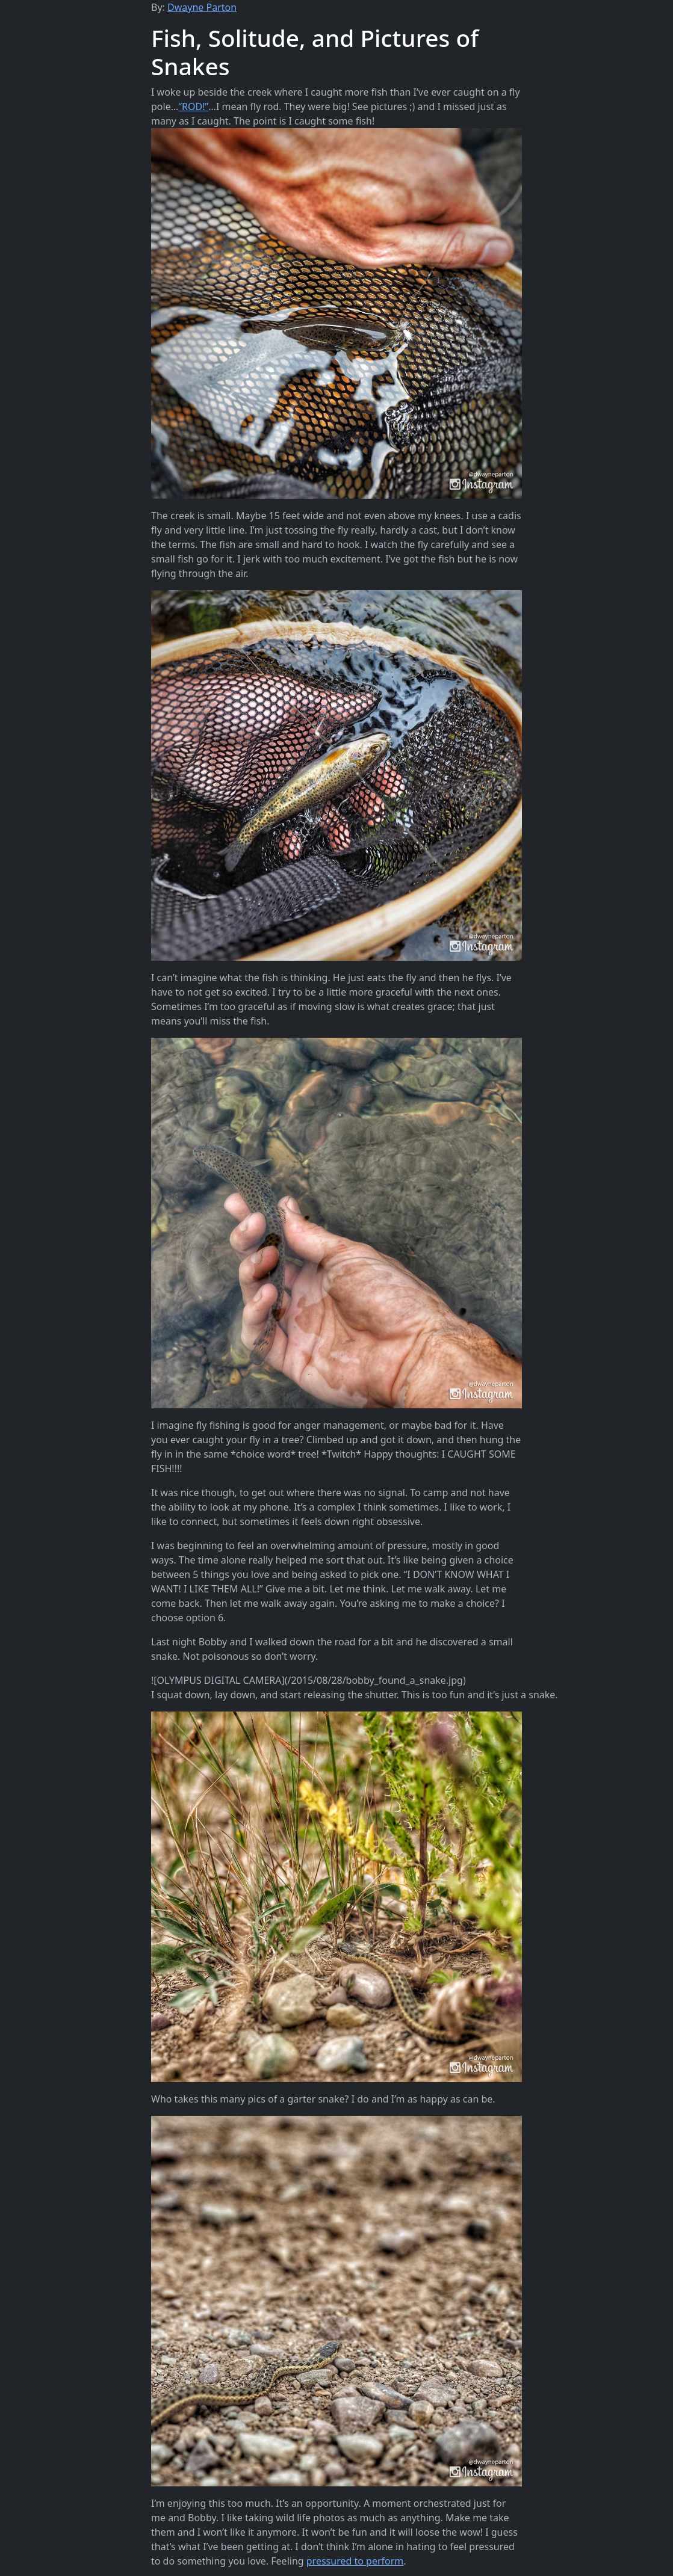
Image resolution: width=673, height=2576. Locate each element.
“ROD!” (193, 106)
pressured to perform (355, 2561)
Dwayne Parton (202, 7)
